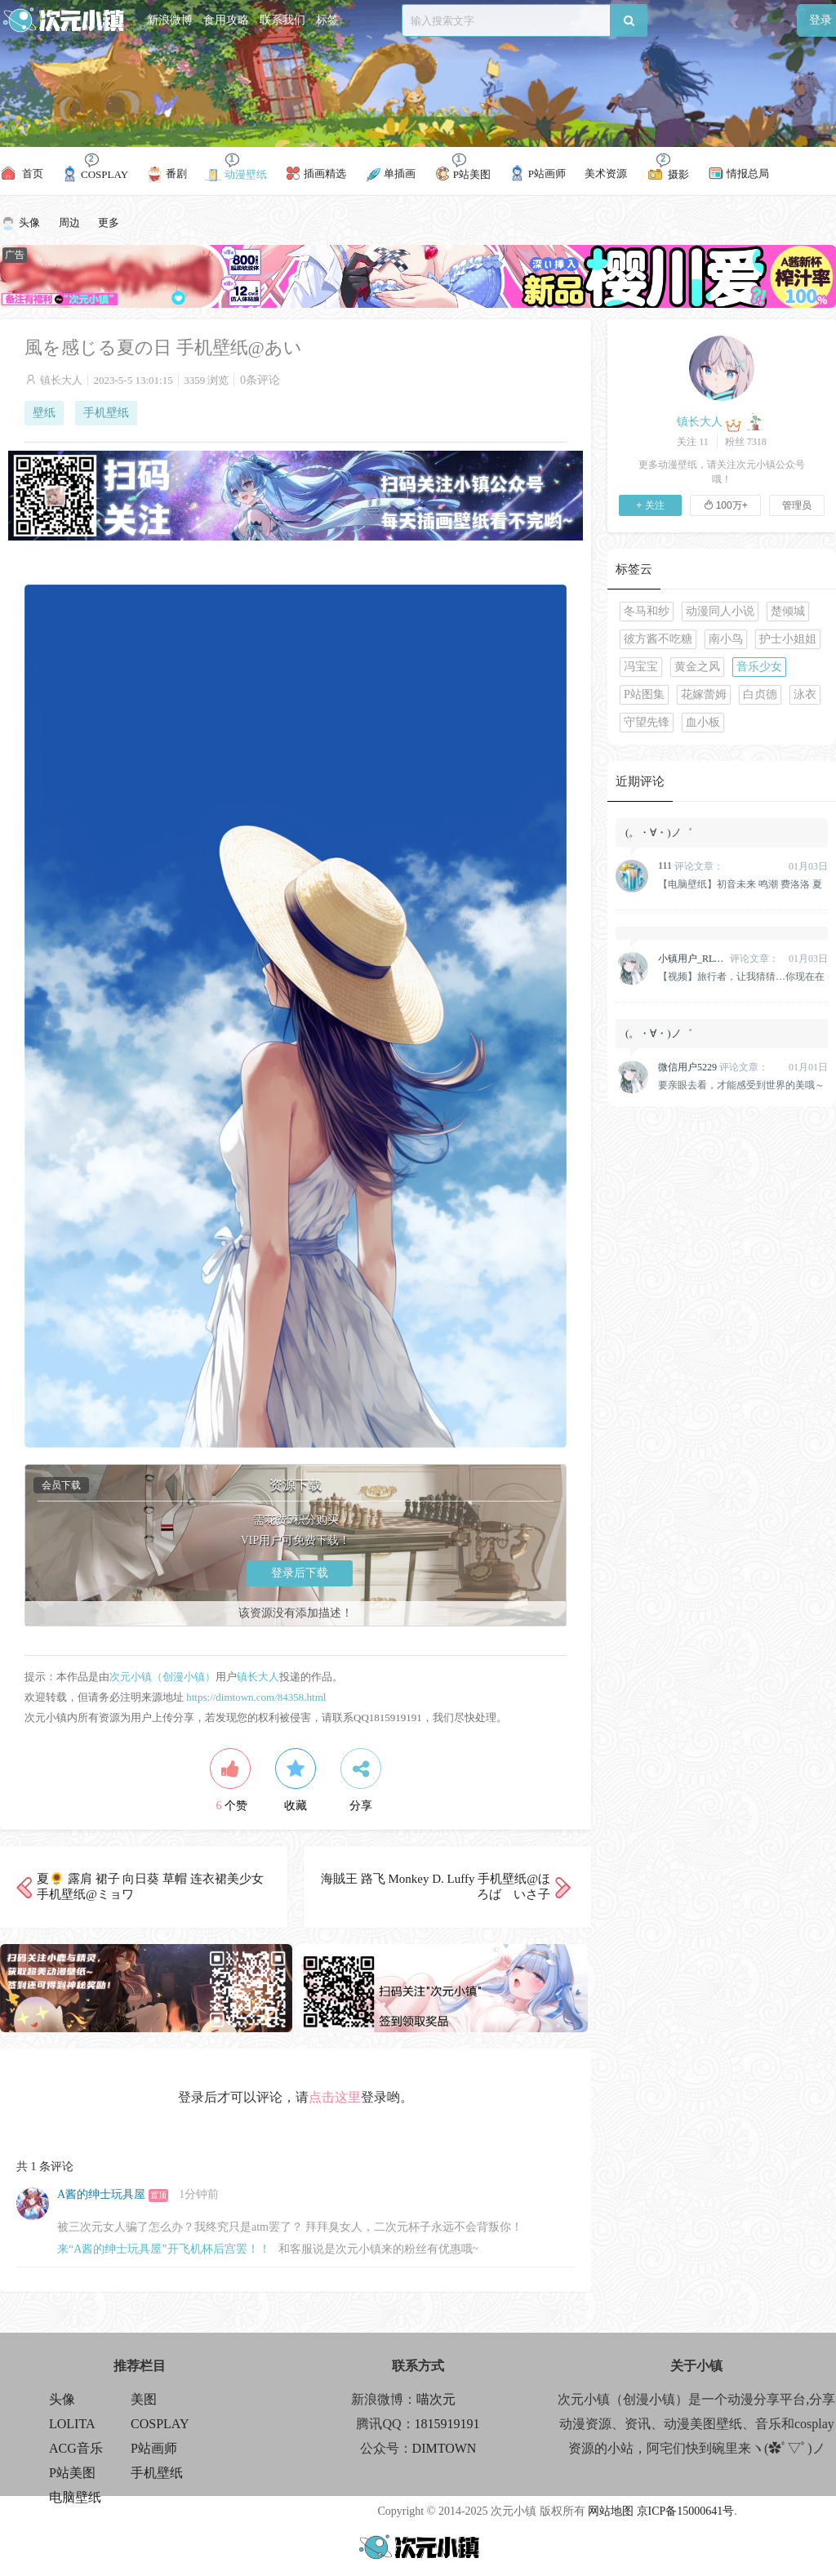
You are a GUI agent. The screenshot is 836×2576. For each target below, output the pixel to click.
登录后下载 (299, 1573)
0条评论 (260, 380)
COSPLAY (160, 2424)
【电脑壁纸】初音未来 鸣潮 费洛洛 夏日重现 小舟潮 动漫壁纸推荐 (740, 884)
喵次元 (436, 2399)
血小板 (703, 722)
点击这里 (335, 2097)
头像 (62, 2399)
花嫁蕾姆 (704, 694)
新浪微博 (170, 20)
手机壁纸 (106, 413)
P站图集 (644, 694)
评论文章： (690, 866)
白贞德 (760, 694)
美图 (144, 2399)
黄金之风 (697, 667)
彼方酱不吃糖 (658, 639)
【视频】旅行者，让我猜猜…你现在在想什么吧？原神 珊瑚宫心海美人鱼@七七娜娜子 (742, 976)
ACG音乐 (76, 2448)
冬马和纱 (646, 611)
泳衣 (805, 694)
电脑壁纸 (75, 2497)
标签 (327, 20)
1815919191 (447, 2424)
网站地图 (611, 2511)
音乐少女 (759, 667)
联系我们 (282, 20)
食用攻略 (226, 20)
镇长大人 (61, 380)
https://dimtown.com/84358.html (256, 1697)
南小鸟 (726, 639)
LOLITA (72, 2424)
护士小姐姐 (787, 639)
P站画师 (154, 2448)
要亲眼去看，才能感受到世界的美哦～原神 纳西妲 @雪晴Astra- (741, 1085)
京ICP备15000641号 (686, 2511)
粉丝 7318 (746, 441)
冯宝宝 (641, 667)
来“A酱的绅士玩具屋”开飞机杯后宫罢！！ (163, 2249)
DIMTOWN (444, 2448)
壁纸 (44, 413)
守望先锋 (646, 722)
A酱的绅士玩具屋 (101, 2194)
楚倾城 (788, 611)
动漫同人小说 (720, 611)
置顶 (158, 2195)
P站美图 (72, 2473)
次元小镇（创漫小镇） (162, 1677)
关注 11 (693, 441)
